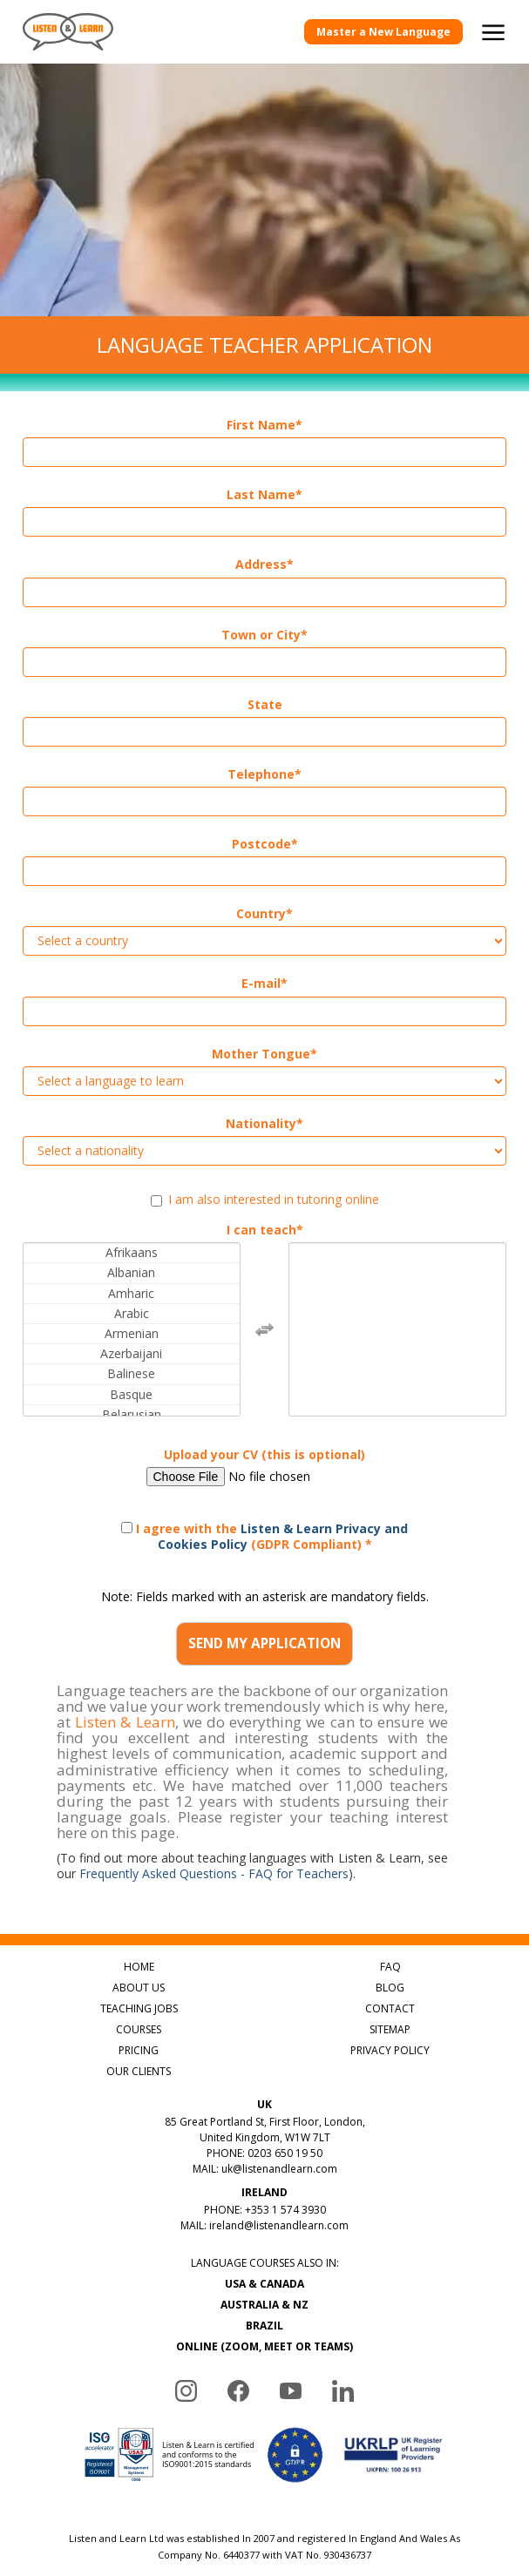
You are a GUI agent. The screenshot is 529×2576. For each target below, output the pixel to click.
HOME (139, 1966)
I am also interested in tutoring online (265, 1199)
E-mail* (264, 983)
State (265, 705)
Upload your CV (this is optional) (264, 1455)
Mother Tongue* (264, 1054)
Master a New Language (383, 31)
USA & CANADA (264, 2283)
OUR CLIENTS (138, 2071)
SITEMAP (390, 2029)
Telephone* (264, 774)
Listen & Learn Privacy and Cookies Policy (283, 1536)
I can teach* (265, 1230)
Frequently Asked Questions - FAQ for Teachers (214, 1873)
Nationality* (264, 1124)
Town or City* (264, 635)
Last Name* (264, 495)
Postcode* (265, 844)
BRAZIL (264, 2325)
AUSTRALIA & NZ (264, 2304)
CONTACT (390, 2008)
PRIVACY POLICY (390, 2050)
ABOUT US (138, 1987)
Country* (264, 914)
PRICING (139, 2050)
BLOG (390, 1987)
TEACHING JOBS (139, 2008)
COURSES (138, 2029)
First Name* (264, 425)
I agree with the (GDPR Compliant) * (264, 1536)
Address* (264, 564)
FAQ (390, 1966)
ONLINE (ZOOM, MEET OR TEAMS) (264, 2346)
